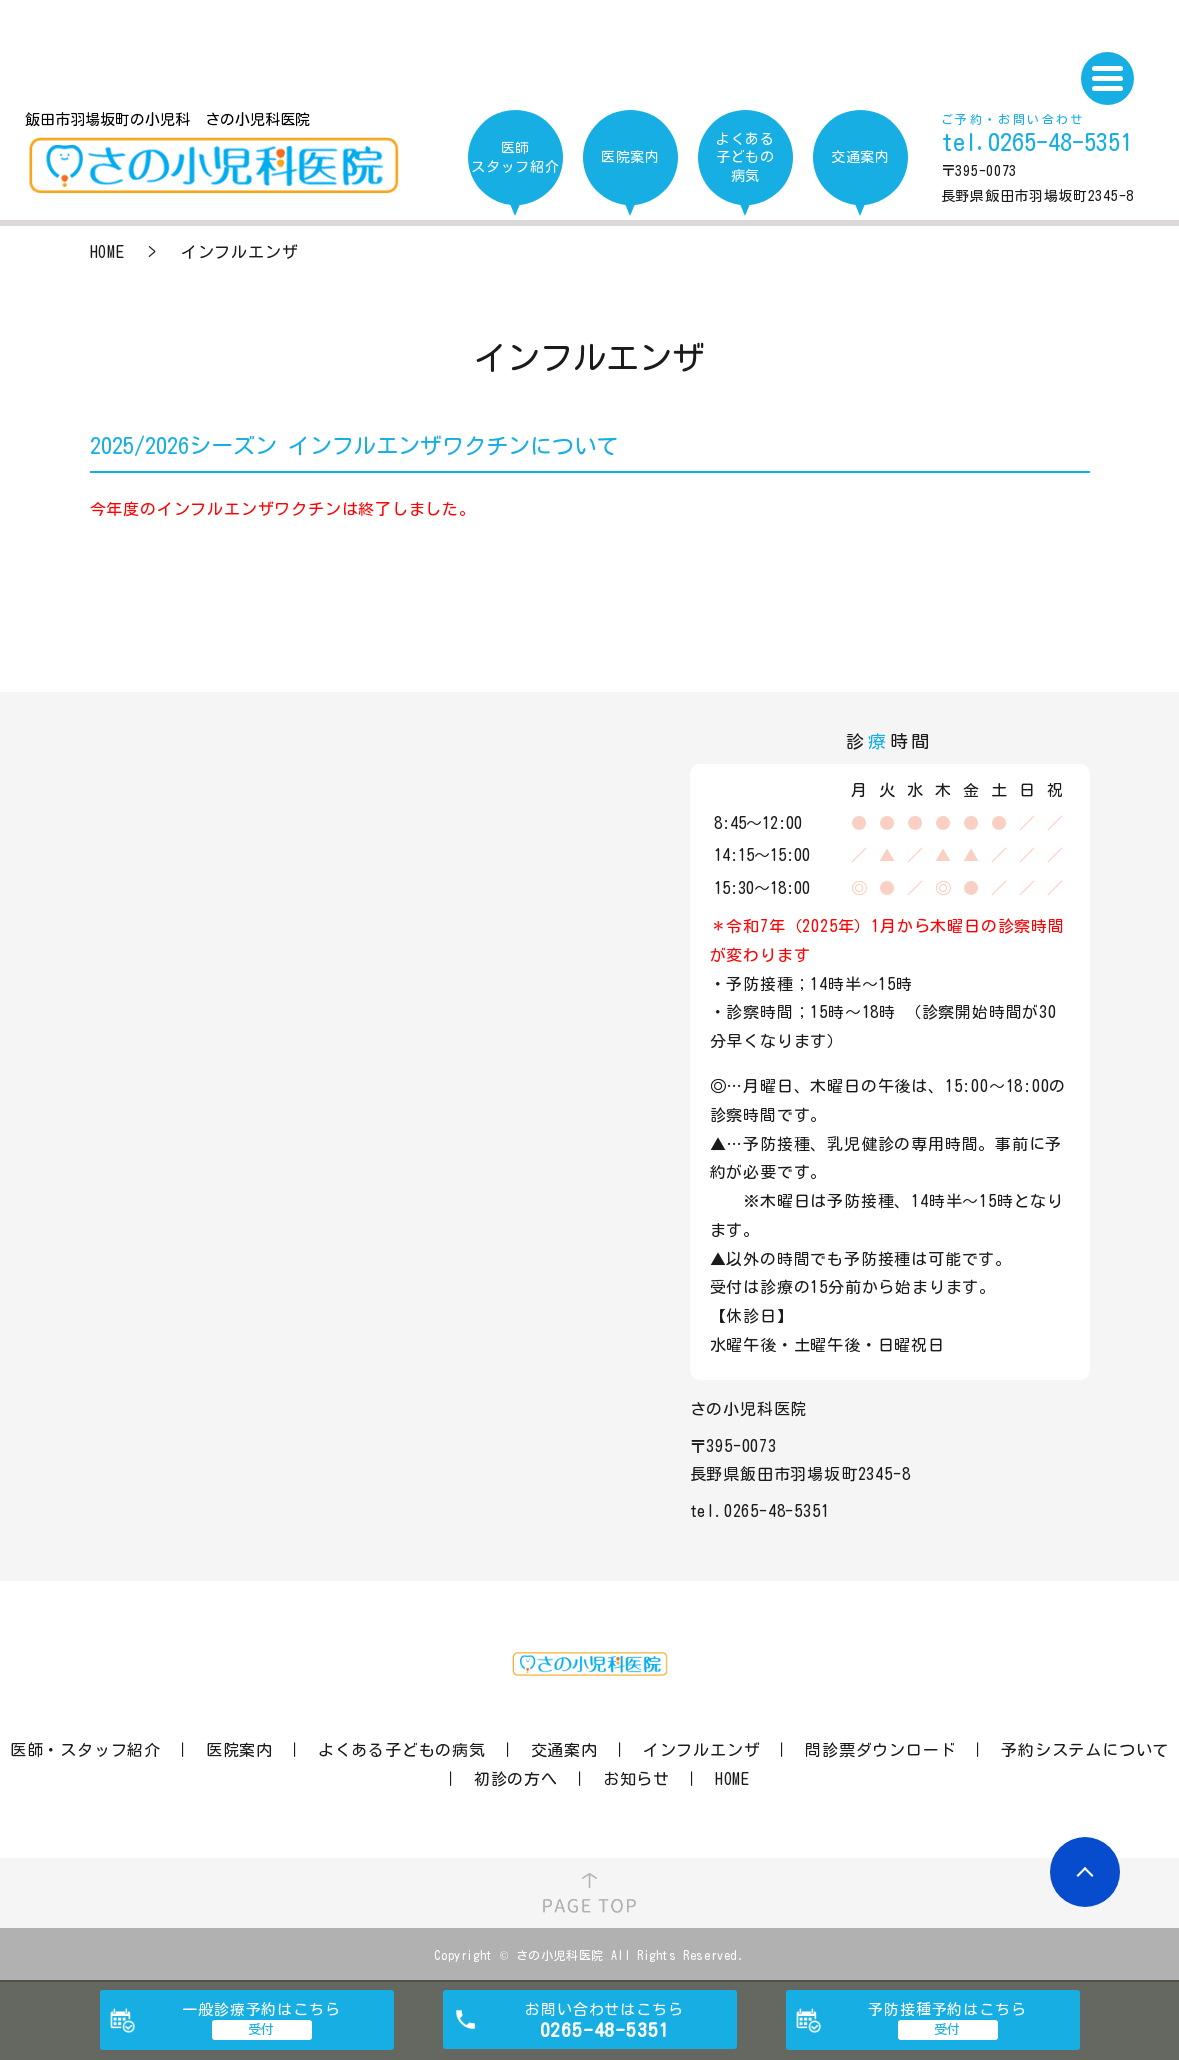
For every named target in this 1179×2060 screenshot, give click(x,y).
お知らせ (636, 1779)
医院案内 (239, 1750)
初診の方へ (516, 1779)
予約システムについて (1085, 1750)
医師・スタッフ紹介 (85, 1750)
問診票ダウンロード (880, 1750)
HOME (107, 252)
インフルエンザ (702, 1750)
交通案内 (564, 1750)
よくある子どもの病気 (402, 1750)
